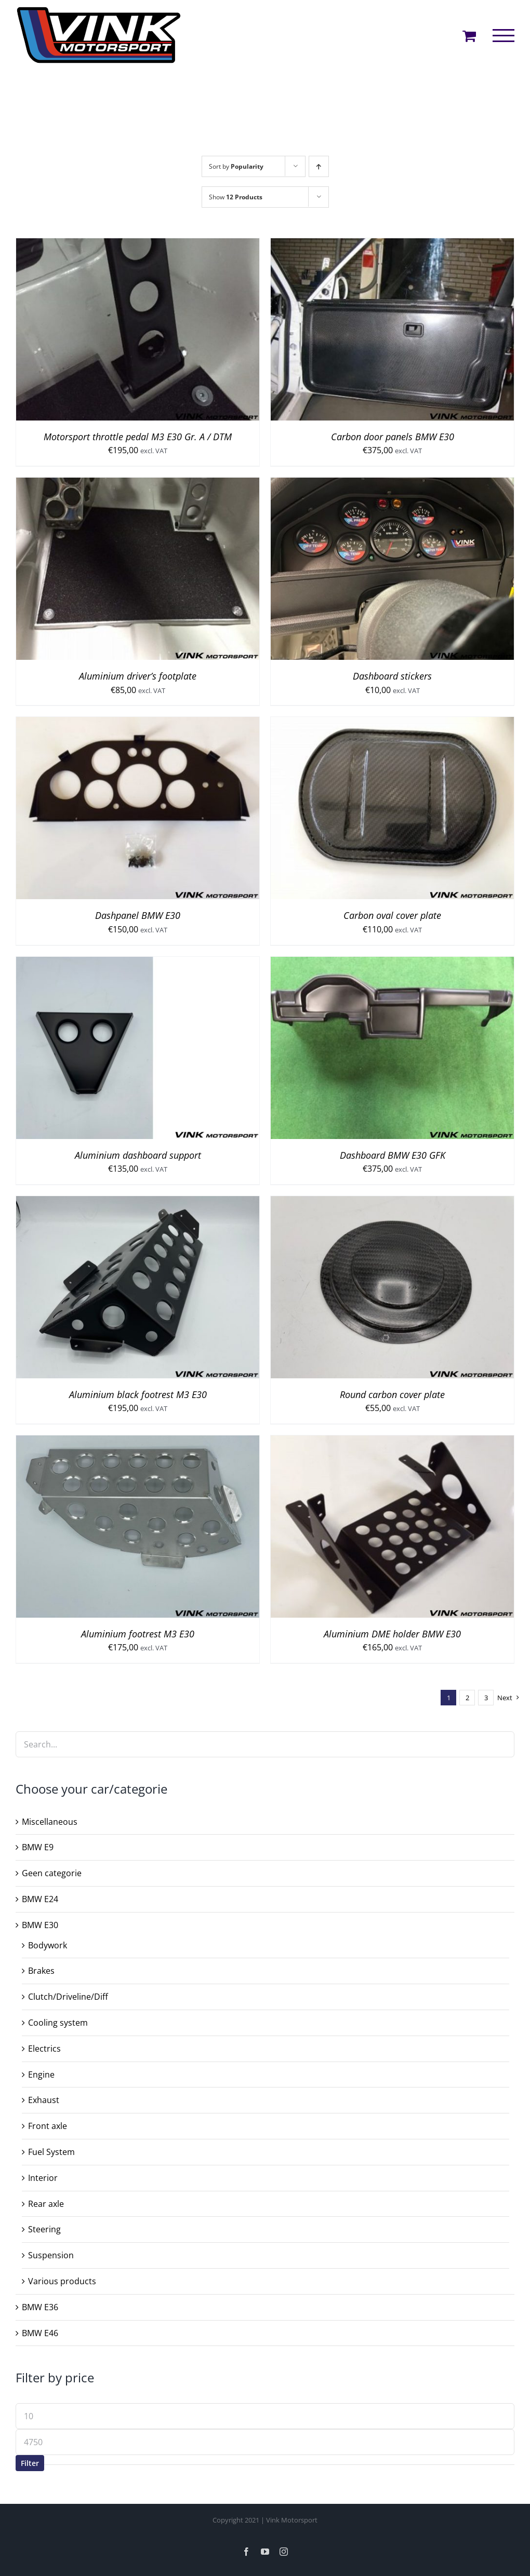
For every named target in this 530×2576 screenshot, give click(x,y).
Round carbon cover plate (392, 1394)
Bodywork (47, 1945)
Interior (43, 2178)
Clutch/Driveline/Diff (68, 1996)
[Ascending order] (319, 166)
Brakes (41, 1970)
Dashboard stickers (392, 676)
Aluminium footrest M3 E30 (137, 1634)
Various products (62, 2281)
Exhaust (43, 2100)
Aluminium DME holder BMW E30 (392, 1634)
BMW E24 (40, 1899)
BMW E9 (38, 1847)
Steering (44, 2229)
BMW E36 (40, 2307)
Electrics (44, 2048)
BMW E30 (40, 1925)
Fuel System (51, 2152)
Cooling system (58, 2022)
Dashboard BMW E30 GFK (392, 1155)
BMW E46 (40, 2333)
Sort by (236, 166)
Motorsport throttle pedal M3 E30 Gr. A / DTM (138, 436)
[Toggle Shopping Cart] (469, 35)
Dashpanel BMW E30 (137, 915)
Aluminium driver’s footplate (137, 676)
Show (235, 197)
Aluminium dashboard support (138, 1155)
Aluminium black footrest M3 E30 (138, 1394)
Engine (41, 2074)
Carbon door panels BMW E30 (392, 436)
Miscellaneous (49, 1821)
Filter (30, 2463)
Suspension (51, 2255)
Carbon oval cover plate (392, 915)
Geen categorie (52, 1873)
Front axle (47, 2126)
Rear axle (46, 2203)
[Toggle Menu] (503, 35)
